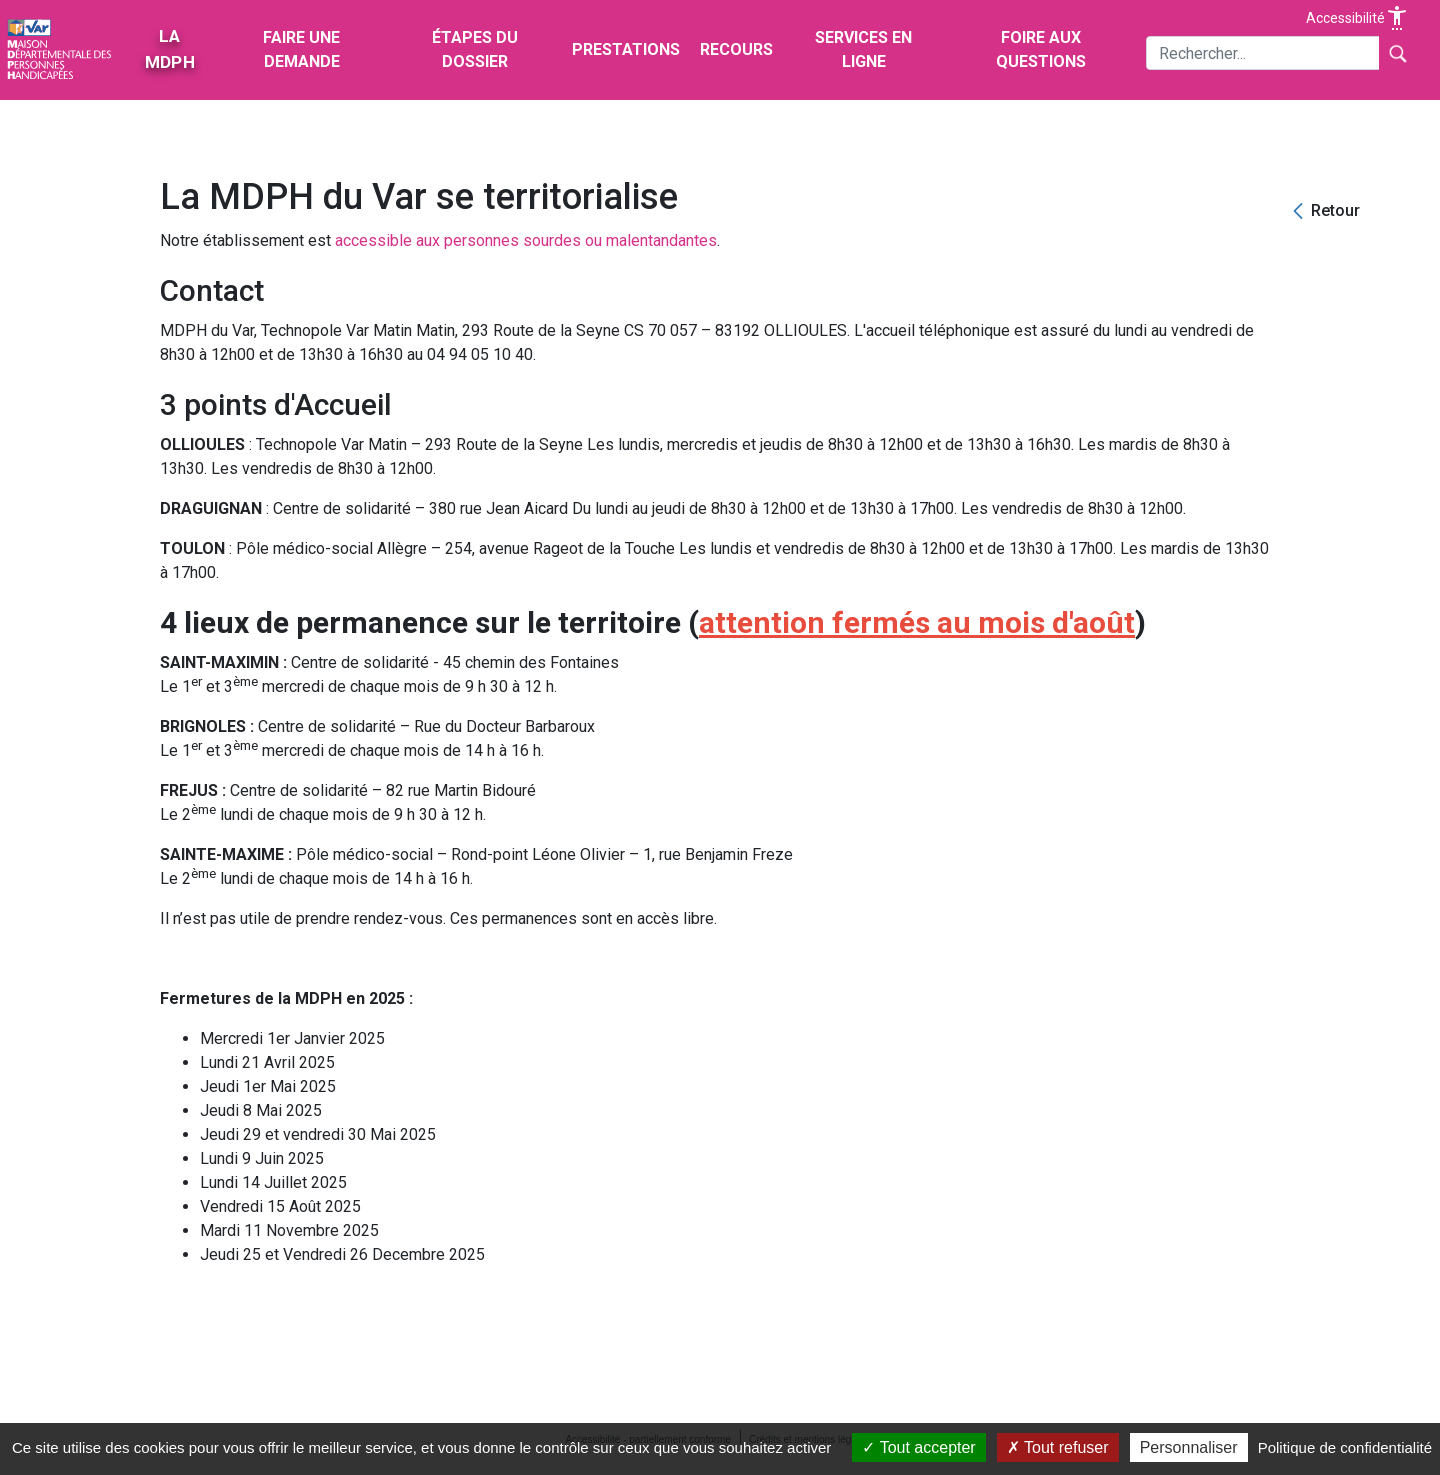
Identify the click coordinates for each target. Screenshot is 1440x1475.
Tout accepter (918, 1447)
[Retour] (1324, 212)
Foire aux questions (1041, 49)
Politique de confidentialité (1345, 1447)
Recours (736, 49)
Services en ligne (863, 49)
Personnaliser (1189, 1447)
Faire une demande (301, 49)
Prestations (626, 49)
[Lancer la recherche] (1397, 53)
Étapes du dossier (475, 49)
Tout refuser (1058, 1447)
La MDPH (169, 49)
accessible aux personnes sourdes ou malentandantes (526, 240)
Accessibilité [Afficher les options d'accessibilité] (1357, 18)
